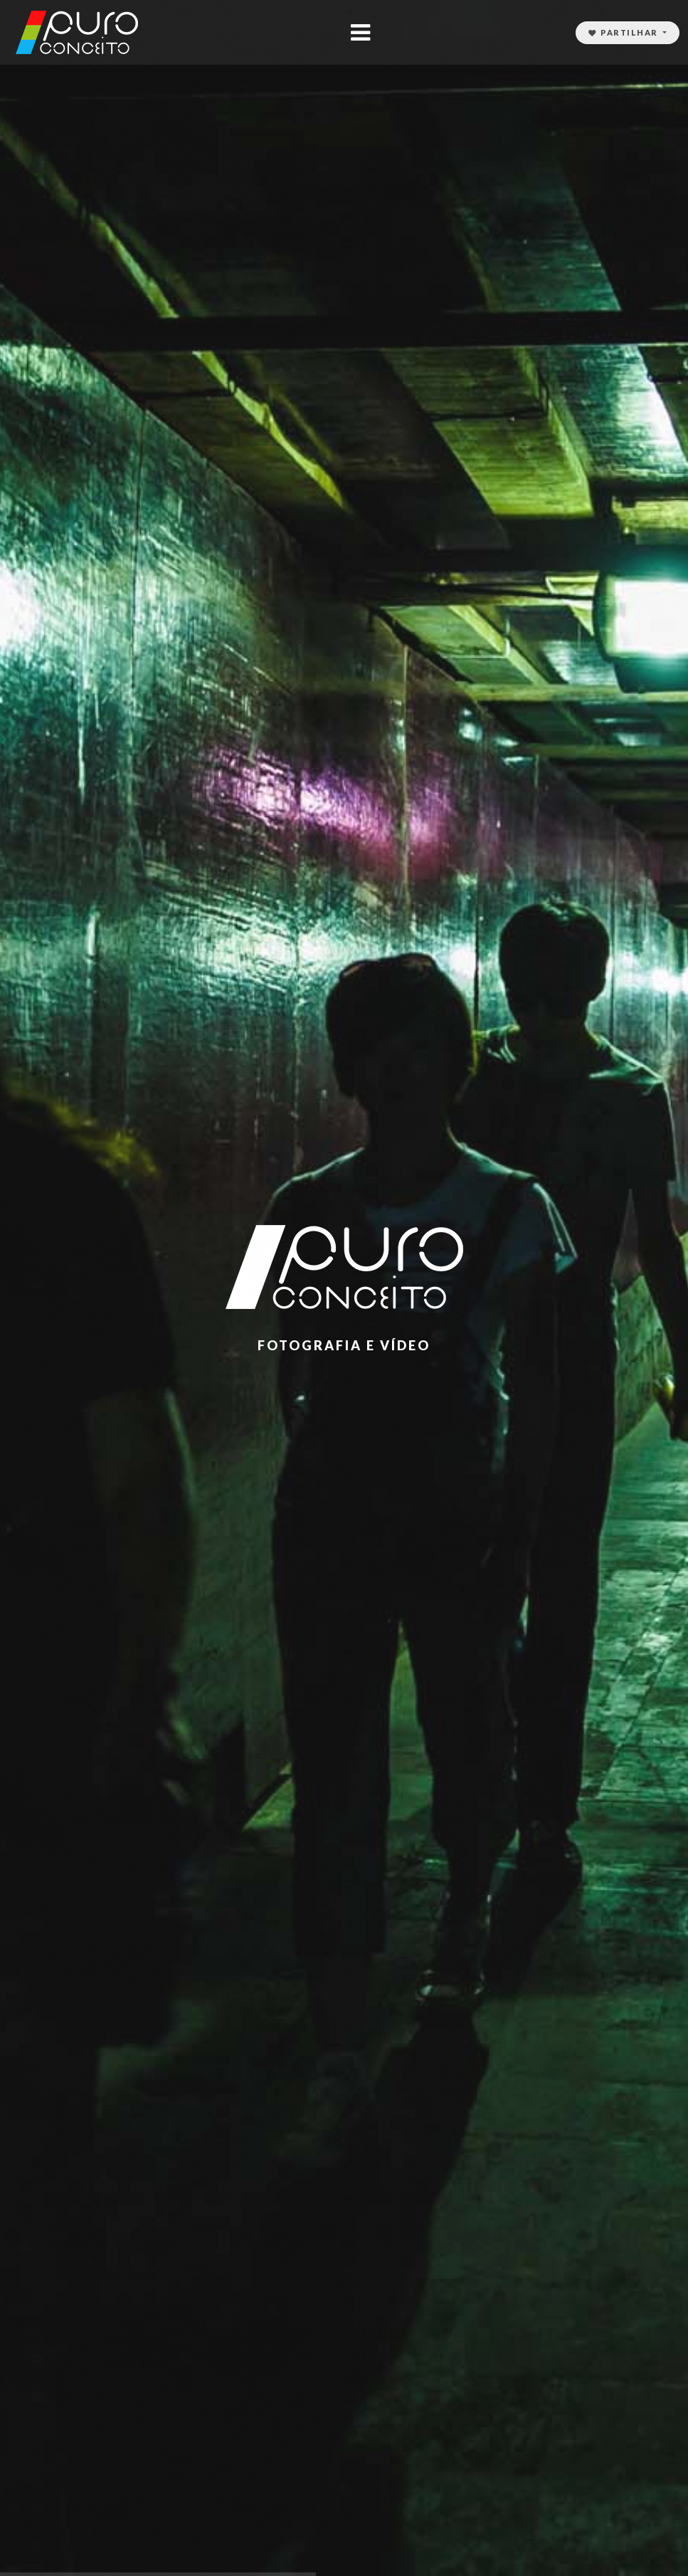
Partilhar (624, 32)
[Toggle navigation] (360, 32)
